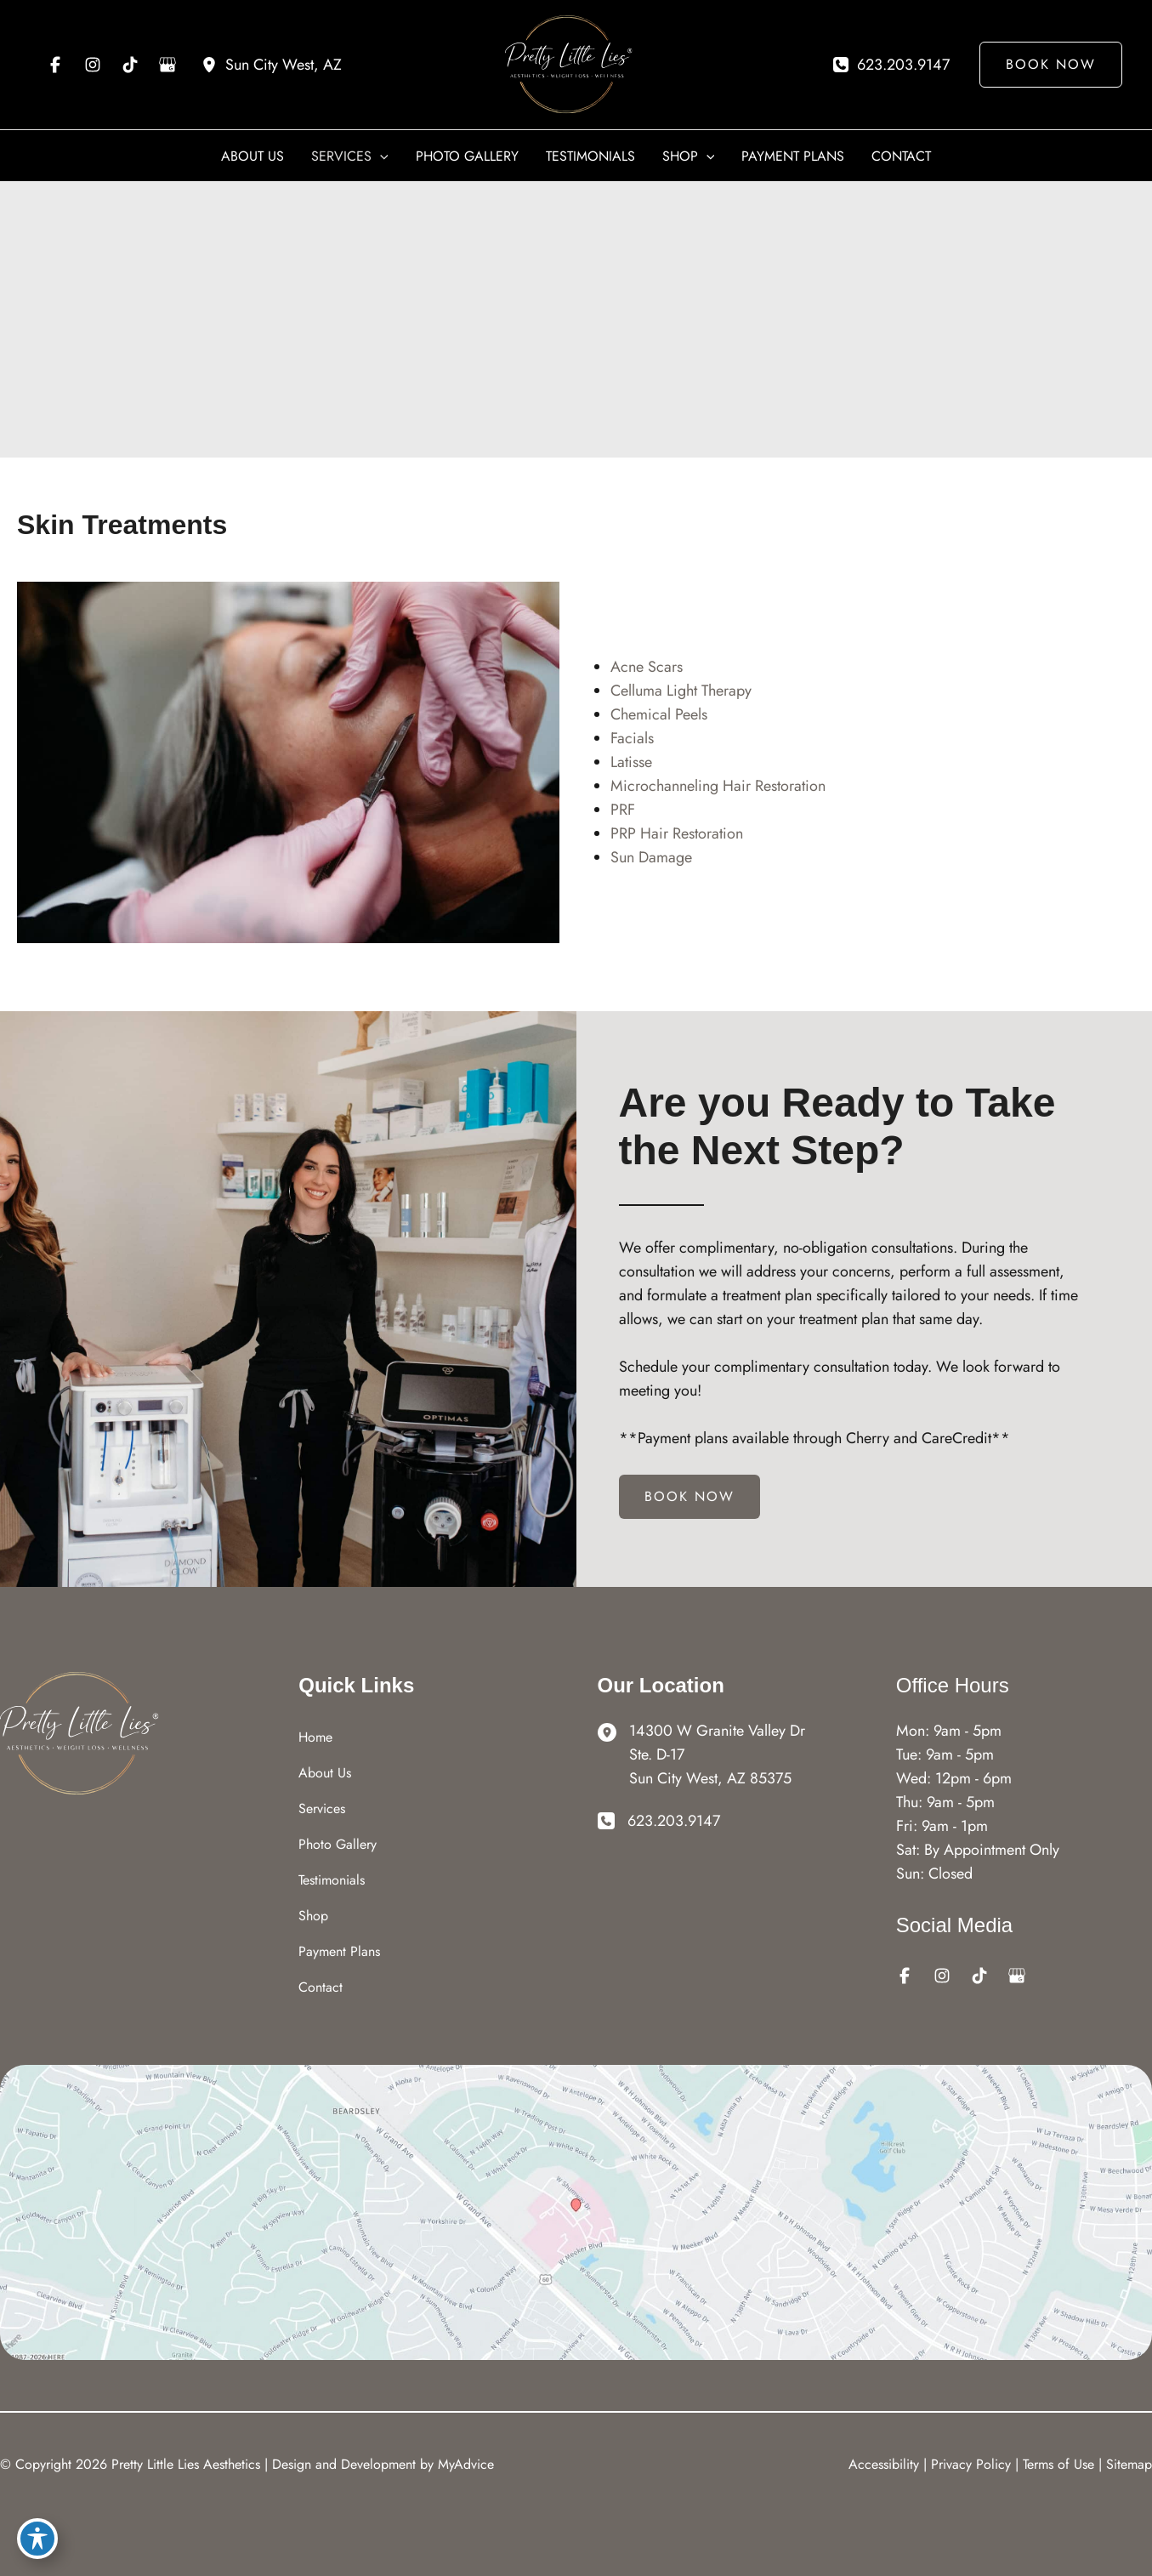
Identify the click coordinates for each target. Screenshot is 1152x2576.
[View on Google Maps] (576, 2211)
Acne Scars (646, 667)
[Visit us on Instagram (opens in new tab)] (93, 65)
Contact (320, 1987)
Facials (632, 738)
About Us (324, 1773)
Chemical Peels (658, 714)
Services (321, 1808)
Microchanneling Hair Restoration (718, 786)
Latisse (631, 762)
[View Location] (271, 65)
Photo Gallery (337, 1844)
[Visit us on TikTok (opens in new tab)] (130, 65)
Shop (313, 1915)
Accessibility (883, 2464)
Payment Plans (339, 1951)
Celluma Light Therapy (681, 691)
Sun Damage (651, 857)
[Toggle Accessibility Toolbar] (37, 2538)
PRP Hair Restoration (676, 833)
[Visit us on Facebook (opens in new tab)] (55, 65)
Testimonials (331, 1880)
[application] (380, 156)
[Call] (891, 65)
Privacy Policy (971, 2464)
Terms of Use (1058, 2464)
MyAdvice (466, 2464)
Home (315, 1737)
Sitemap (1129, 2464)
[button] (1044, 65)
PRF (622, 810)
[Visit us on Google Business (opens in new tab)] (167, 65)
